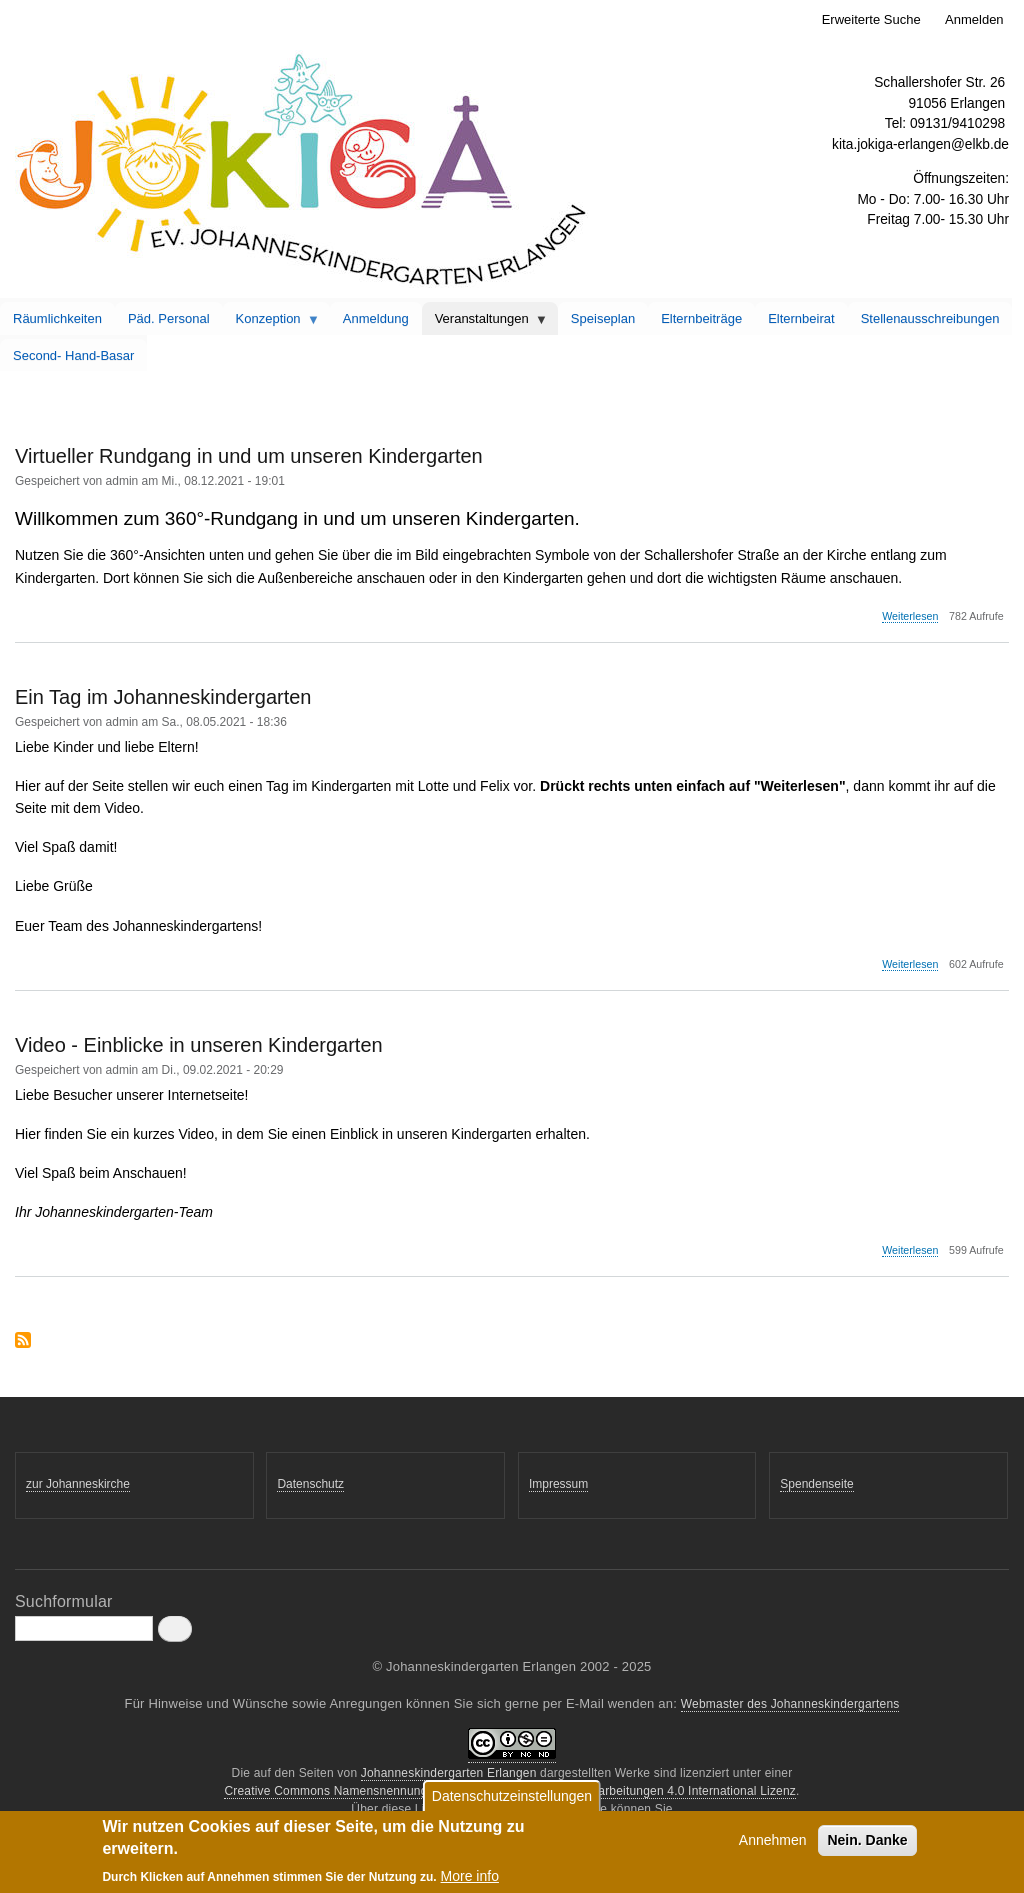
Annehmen (773, 1845)
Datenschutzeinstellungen (512, 1801)
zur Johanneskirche (78, 1484)
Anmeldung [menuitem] (376, 318)
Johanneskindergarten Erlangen (449, 1773)
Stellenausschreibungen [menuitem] (930, 318)
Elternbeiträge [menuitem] (701, 318)
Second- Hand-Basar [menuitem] (73, 355)
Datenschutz (310, 1484)
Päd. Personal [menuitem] (169, 318)
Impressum (558, 1484)
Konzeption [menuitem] (272, 323)
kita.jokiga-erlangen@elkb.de (920, 144)
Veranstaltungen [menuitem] (485, 323)
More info (470, 1881)
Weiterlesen (910, 616)
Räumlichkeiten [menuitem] (57, 318)
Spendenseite (816, 1484)
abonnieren (23, 1341)
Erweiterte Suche (871, 19)
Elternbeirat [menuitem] (801, 318)
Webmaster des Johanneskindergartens (790, 1704)
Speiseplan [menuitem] (603, 318)
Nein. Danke (867, 1845)
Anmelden (974, 19)
